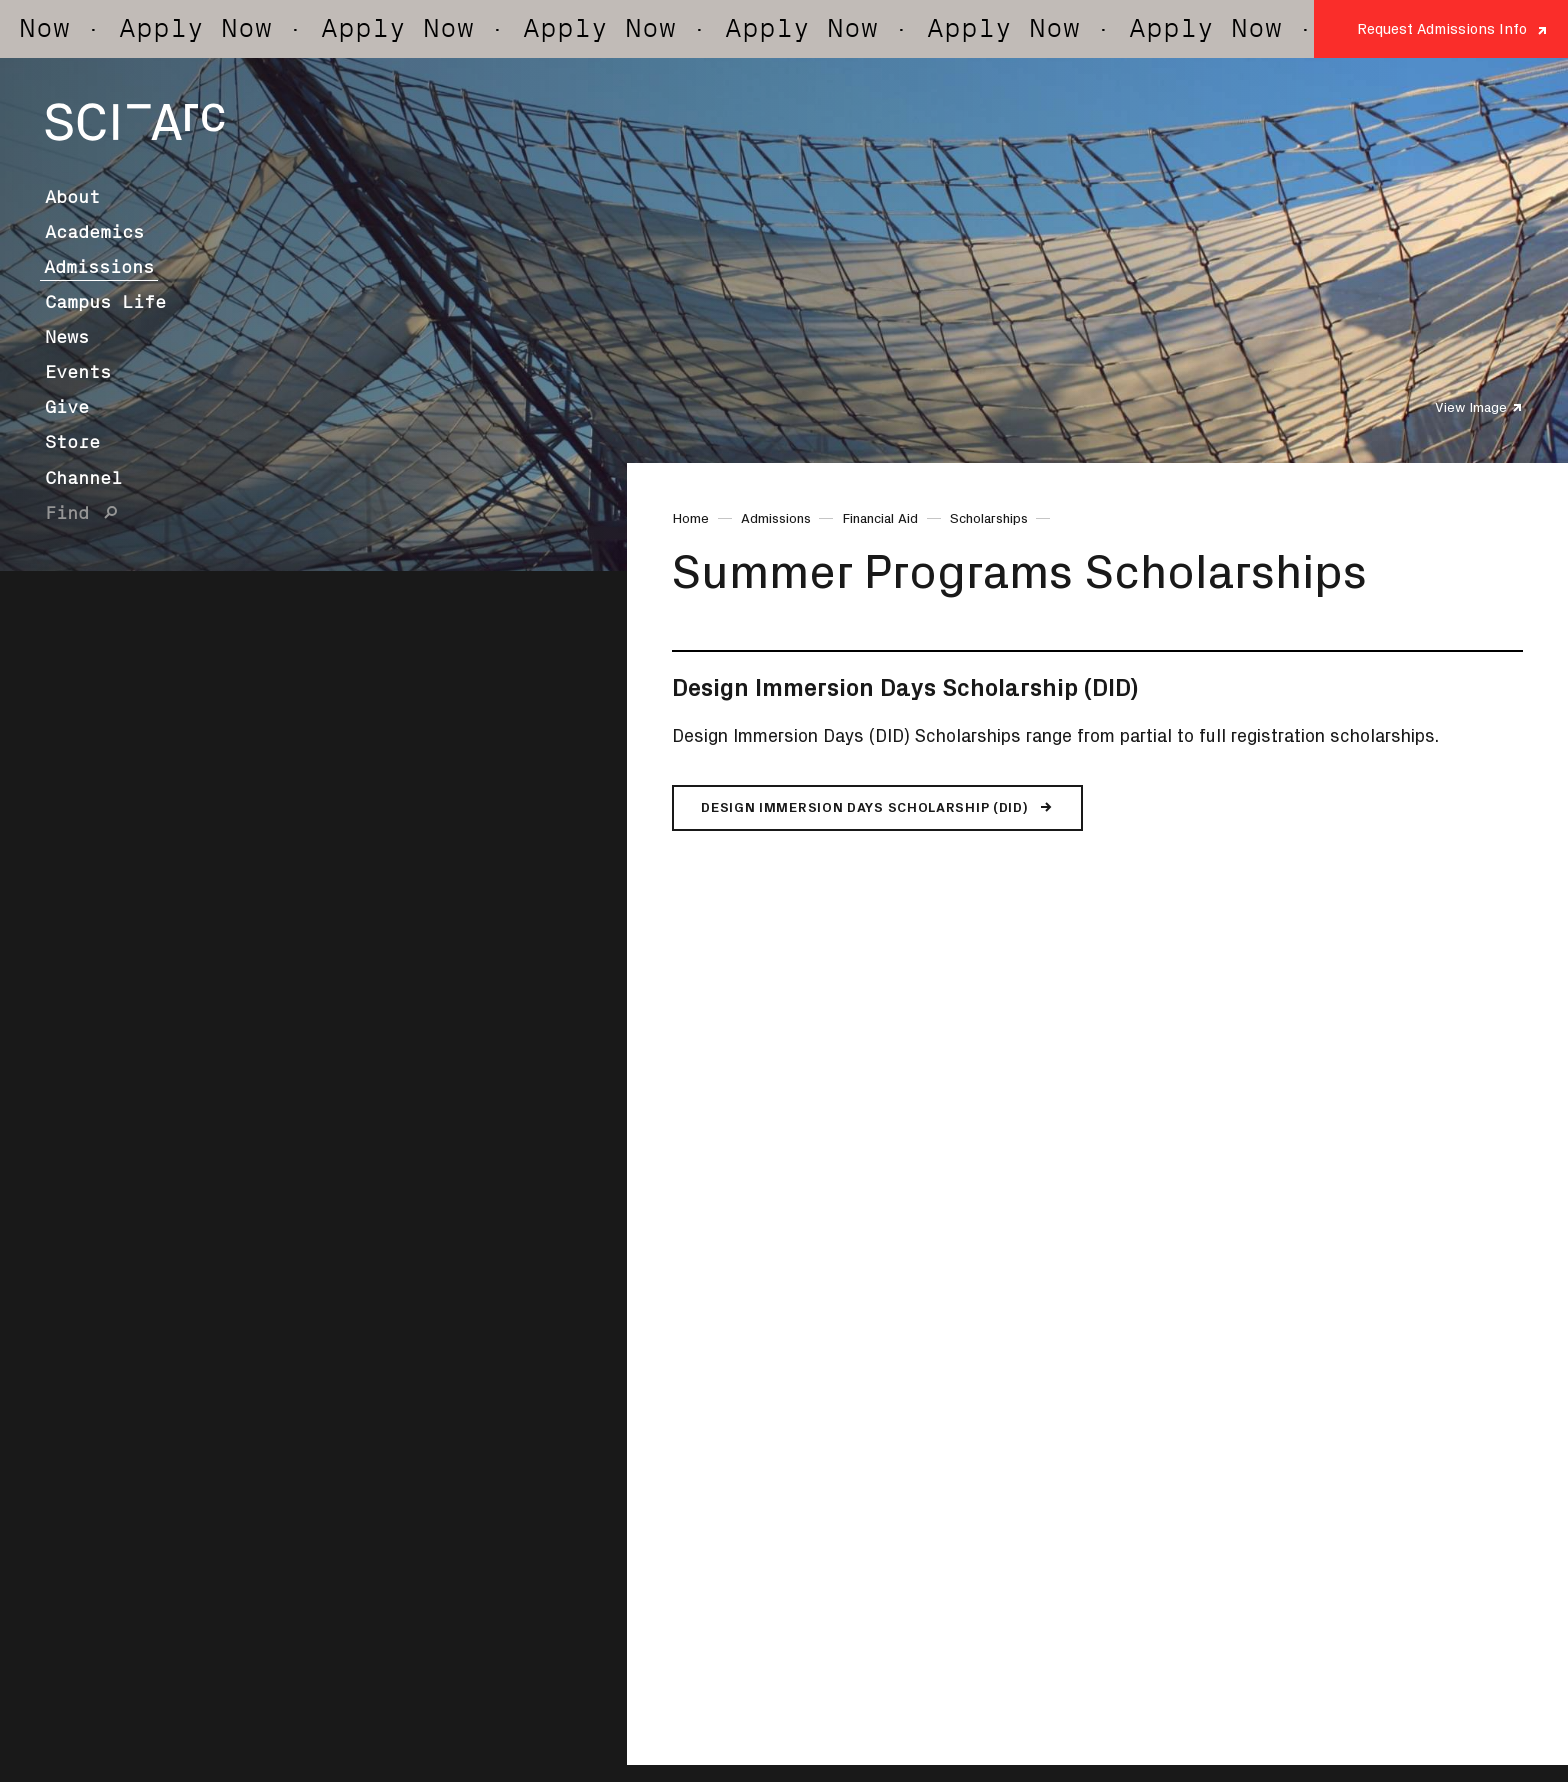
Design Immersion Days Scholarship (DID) (905, 687)
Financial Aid (880, 518)
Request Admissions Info (1442, 28)
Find (67, 513)
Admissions (99, 267)
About (72, 197)
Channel (83, 478)
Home (690, 518)
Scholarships (989, 518)
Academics (94, 232)
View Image (1471, 407)
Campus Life (105, 302)
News (67, 337)
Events (78, 372)
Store (72, 442)
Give (67, 407)
